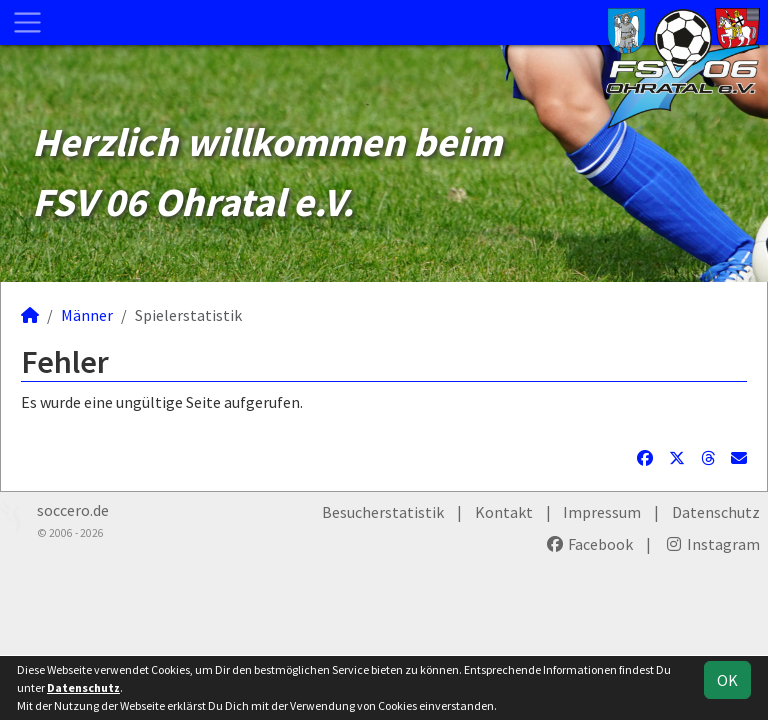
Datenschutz (716, 512)
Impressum (602, 512)
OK (727, 680)
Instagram (712, 544)
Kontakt (504, 512)
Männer (87, 315)
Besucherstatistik (383, 512)
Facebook (589, 544)
